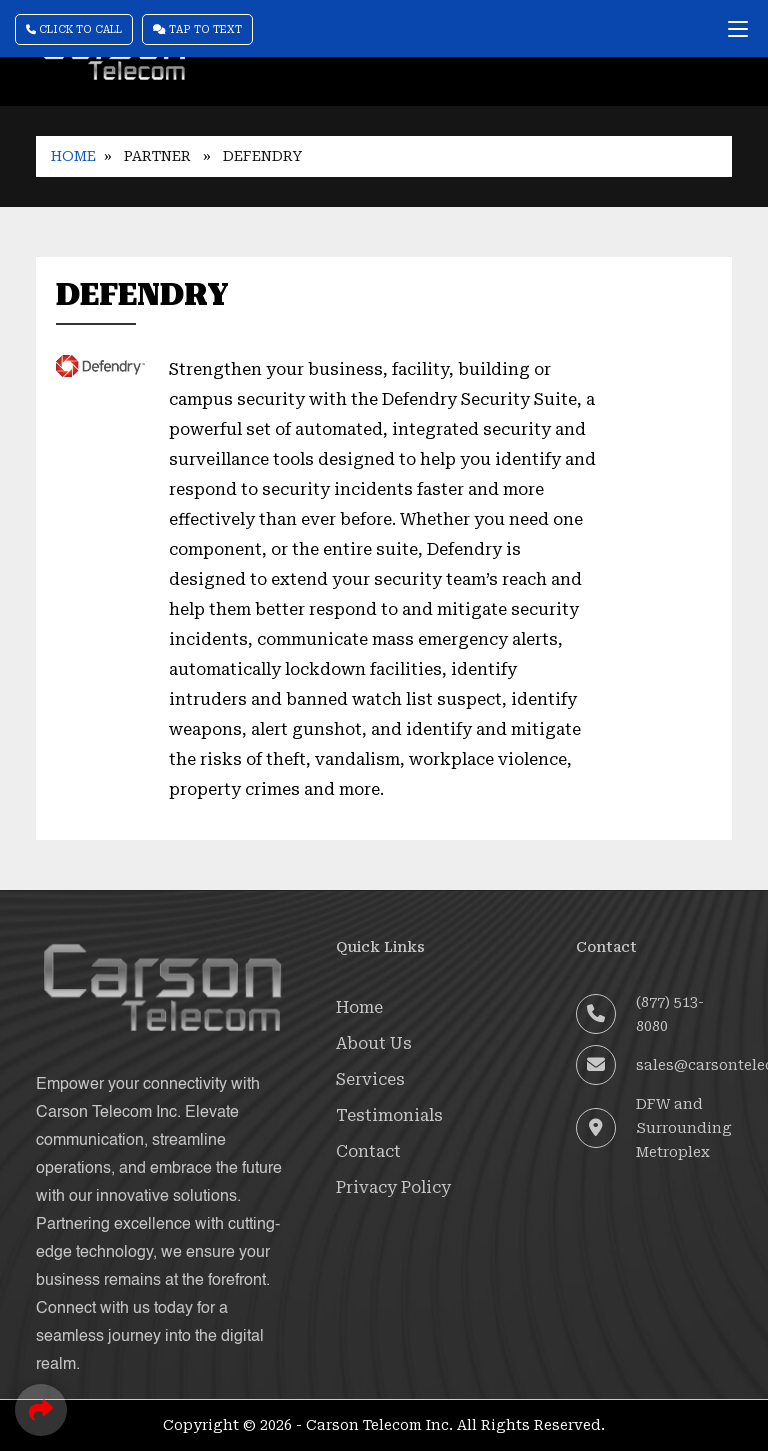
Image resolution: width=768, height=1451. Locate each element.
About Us (374, 1043)
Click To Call (74, 29)
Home (73, 156)
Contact (368, 1151)
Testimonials (389, 1115)
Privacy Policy (393, 1187)
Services (370, 1079)
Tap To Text (197, 29)
